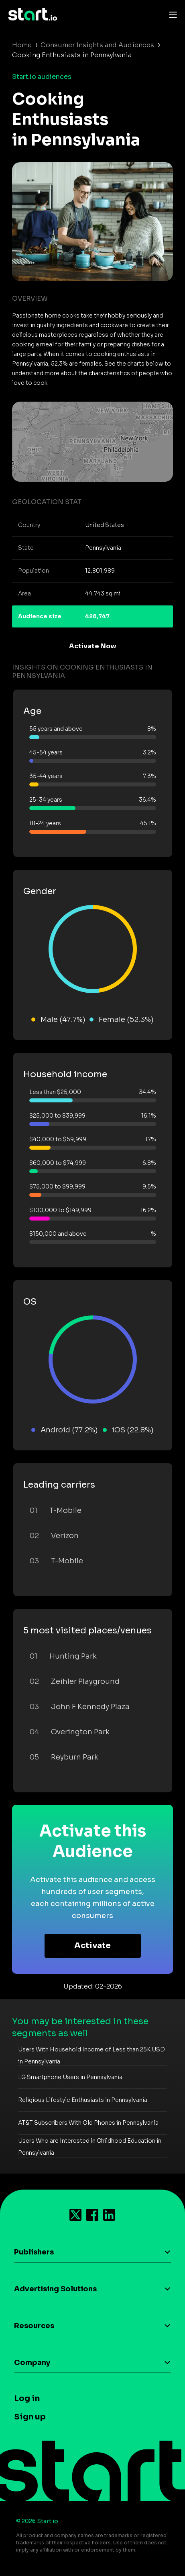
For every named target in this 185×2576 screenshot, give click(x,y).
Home (22, 45)
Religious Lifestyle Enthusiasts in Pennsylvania (82, 2099)
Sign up (30, 2417)
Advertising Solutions (55, 2288)
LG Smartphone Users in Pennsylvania (70, 2077)
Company (32, 2362)
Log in (27, 2398)
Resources (34, 2325)
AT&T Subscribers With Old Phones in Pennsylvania (88, 2122)
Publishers (34, 2252)
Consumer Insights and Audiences (97, 45)
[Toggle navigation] (171, 14)
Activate (92, 1946)
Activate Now (92, 646)
